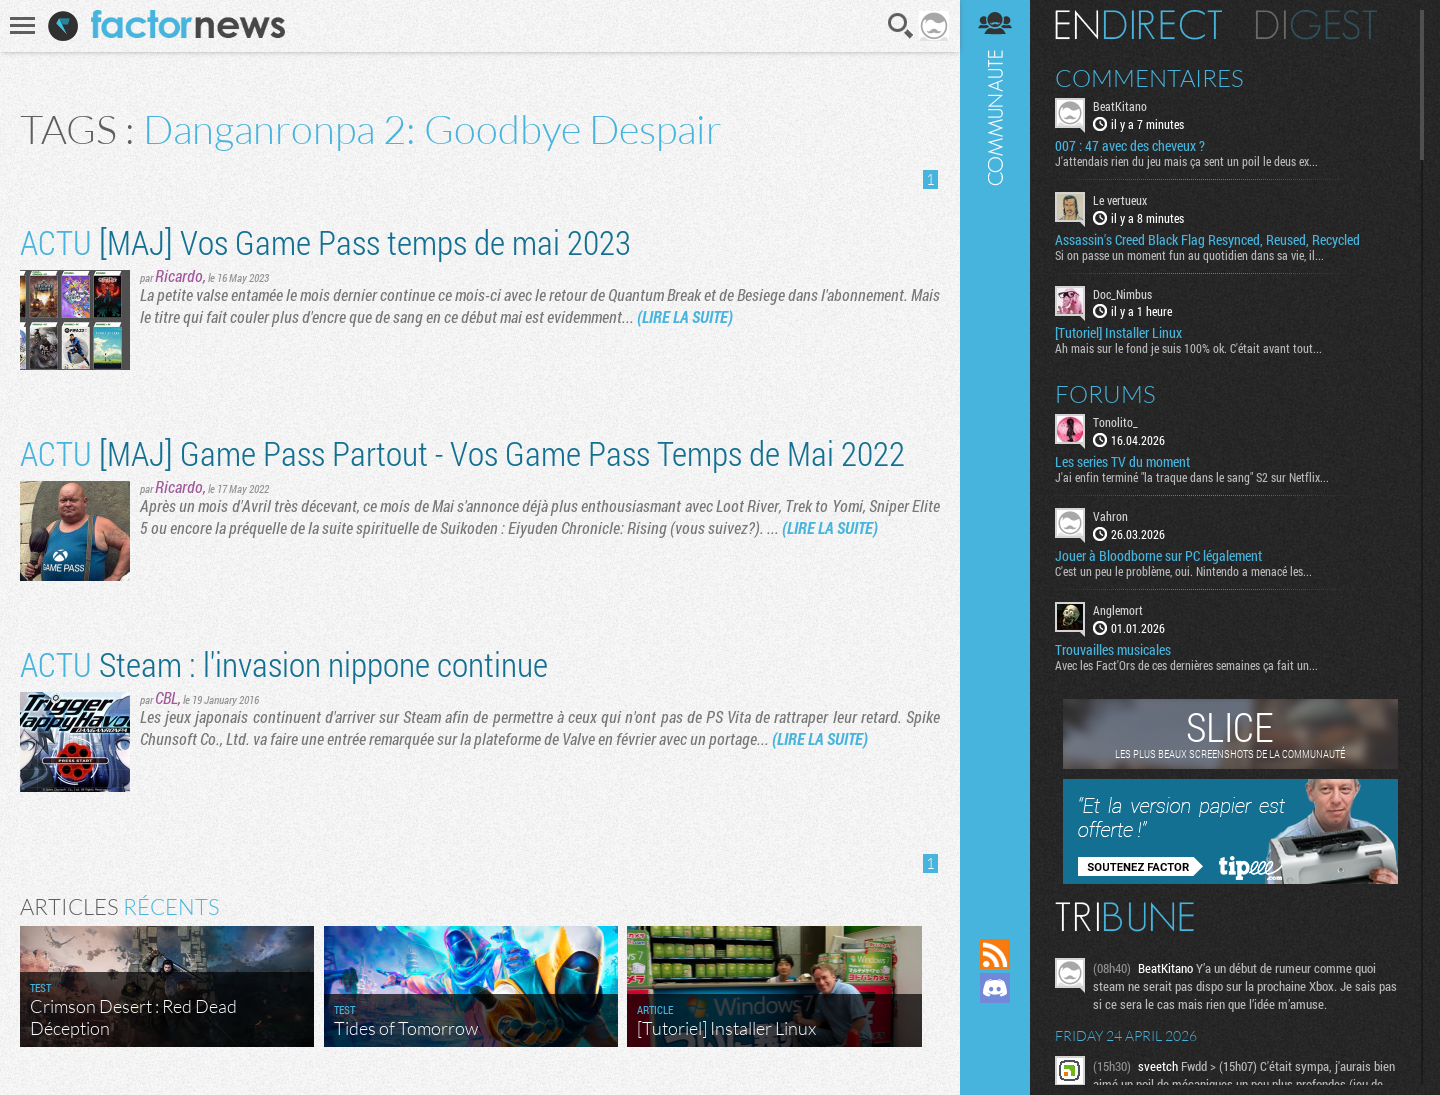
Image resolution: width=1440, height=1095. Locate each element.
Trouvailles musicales (1113, 650)
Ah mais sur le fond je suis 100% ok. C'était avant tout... (1188, 348)
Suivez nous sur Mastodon (995, 1022)
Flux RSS (995, 954)
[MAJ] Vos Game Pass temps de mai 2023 (325, 241)
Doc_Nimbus (1122, 294)
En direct (1138, 25)
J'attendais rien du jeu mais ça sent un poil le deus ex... (1186, 161)
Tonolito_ (1115, 422)
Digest (1316, 25)
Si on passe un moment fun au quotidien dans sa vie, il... (1189, 255)
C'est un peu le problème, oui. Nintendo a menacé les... (1183, 571)
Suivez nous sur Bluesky (995, 1056)
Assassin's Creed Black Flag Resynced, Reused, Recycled (1207, 240)
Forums (1105, 394)
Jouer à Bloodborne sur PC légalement (1158, 556)
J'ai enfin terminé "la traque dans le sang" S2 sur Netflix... (1192, 477)
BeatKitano (1120, 106)
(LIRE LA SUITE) (685, 316)
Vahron (1110, 516)
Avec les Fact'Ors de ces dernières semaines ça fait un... (1186, 665)
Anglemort (1118, 610)
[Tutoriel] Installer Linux (1118, 333)
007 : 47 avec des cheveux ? (1130, 146)
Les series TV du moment (1122, 462)
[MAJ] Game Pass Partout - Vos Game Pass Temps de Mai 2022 (462, 452)
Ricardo (179, 275)
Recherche (901, 26)
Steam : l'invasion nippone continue (284, 663)
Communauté (995, 450)
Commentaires (1149, 78)
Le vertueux (1120, 200)
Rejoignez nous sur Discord (995, 988)
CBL (166, 697)
